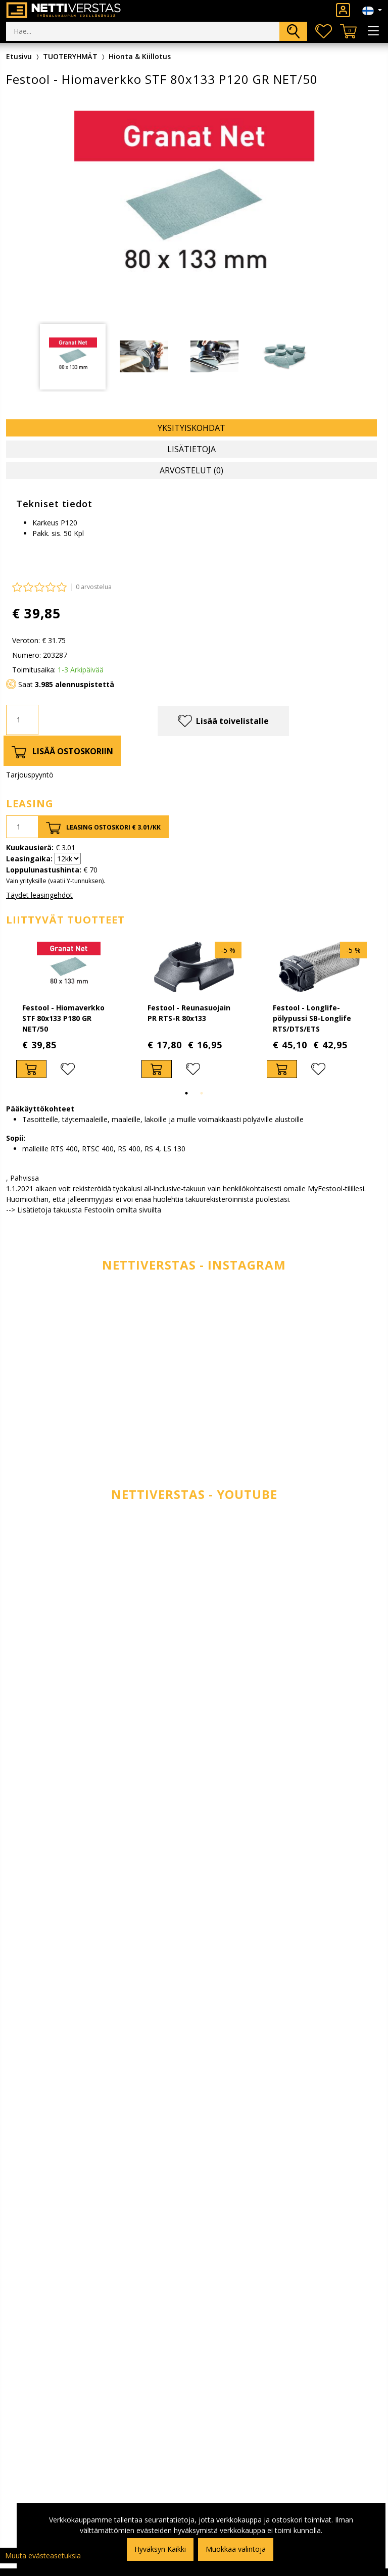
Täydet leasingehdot (39, 895)
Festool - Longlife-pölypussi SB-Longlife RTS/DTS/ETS (312, 1018)
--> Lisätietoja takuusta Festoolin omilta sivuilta (83, 1209)
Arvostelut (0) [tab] (191, 470)
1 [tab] (186, 1093)
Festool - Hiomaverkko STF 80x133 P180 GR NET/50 (63, 1018)
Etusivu (19, 56)
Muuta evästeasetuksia (43, 2555)
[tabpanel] (73, 357)
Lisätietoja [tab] (191, 449)
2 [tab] (202, 1093)
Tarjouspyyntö (30, 775)
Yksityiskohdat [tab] (191, 427)
